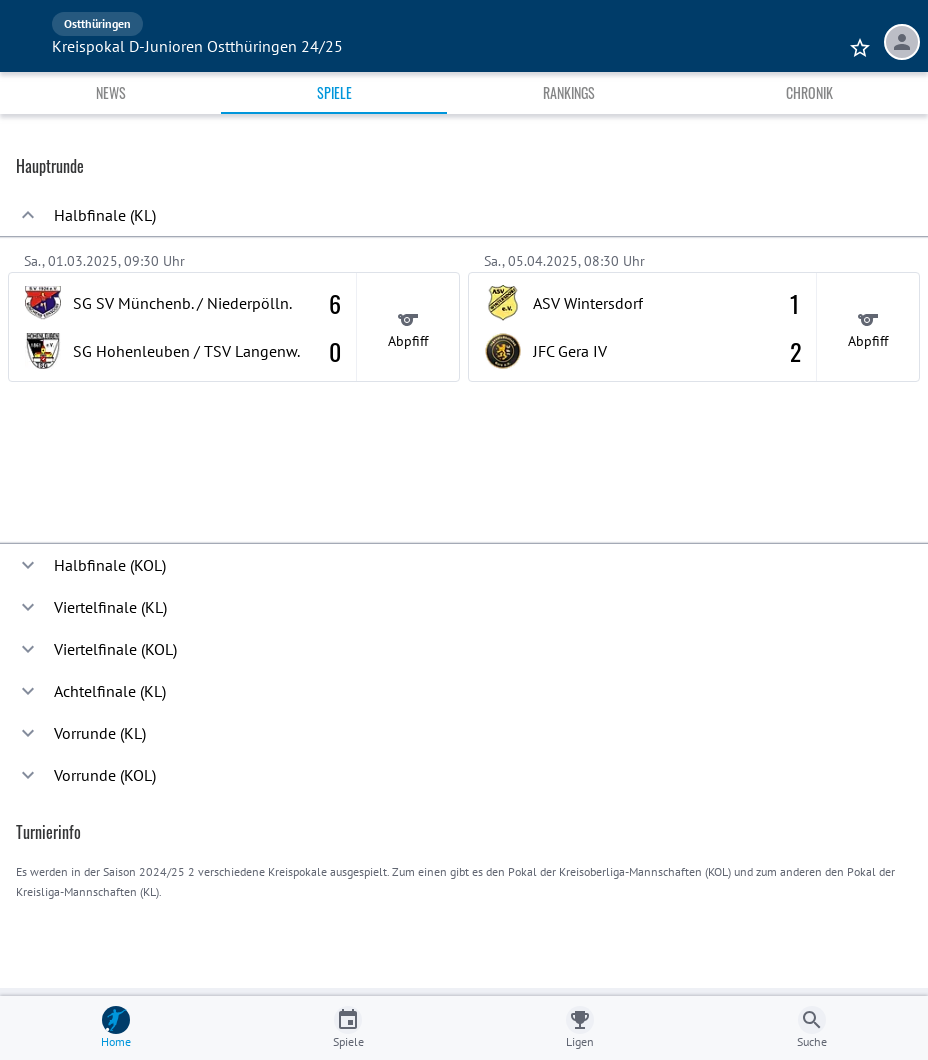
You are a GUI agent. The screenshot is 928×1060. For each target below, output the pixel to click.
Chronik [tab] (809, 92)
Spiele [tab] (334, 92)
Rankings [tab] (569, 92)
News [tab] (111, 92)
